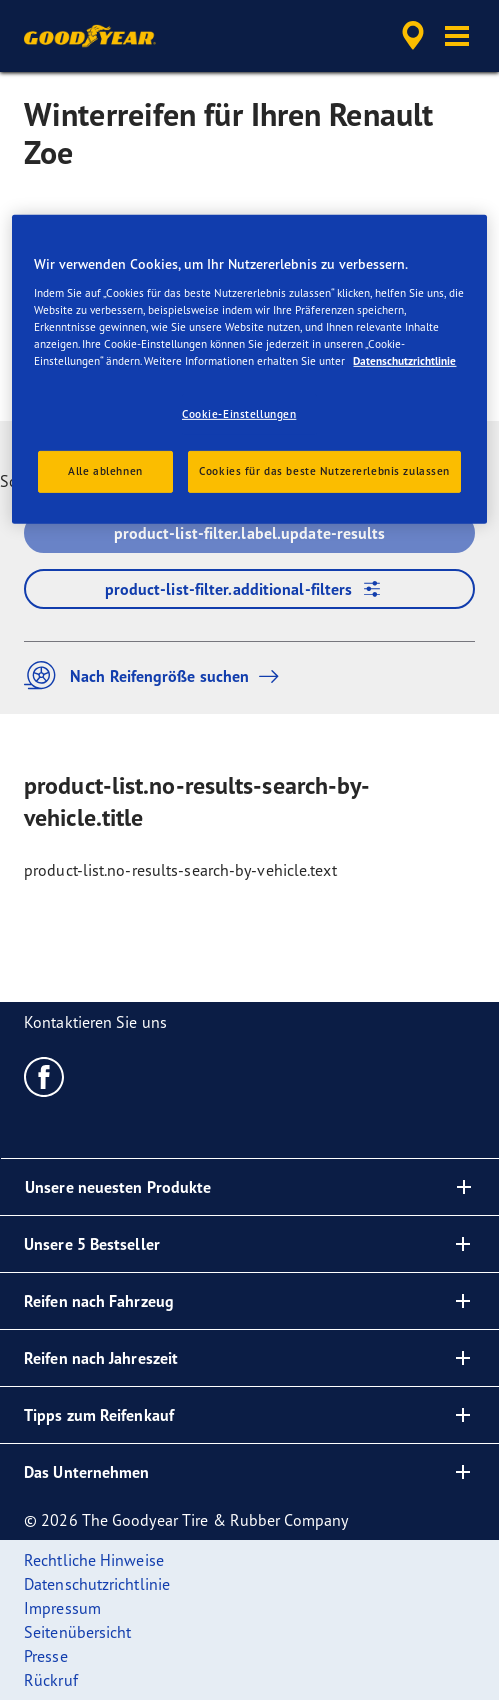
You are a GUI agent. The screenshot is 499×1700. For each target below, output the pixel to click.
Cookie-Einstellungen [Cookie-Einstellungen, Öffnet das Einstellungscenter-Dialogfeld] (239, 414)
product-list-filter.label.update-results (250, 533)
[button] (457, 36)
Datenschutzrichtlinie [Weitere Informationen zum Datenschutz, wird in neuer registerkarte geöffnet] (404, 361)
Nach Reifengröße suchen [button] (156, 675)
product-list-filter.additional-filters (250, 589)
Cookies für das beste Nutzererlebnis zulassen (324, 471)
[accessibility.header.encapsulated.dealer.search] (413, 36)
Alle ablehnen (105, 471)
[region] (249, 369)
